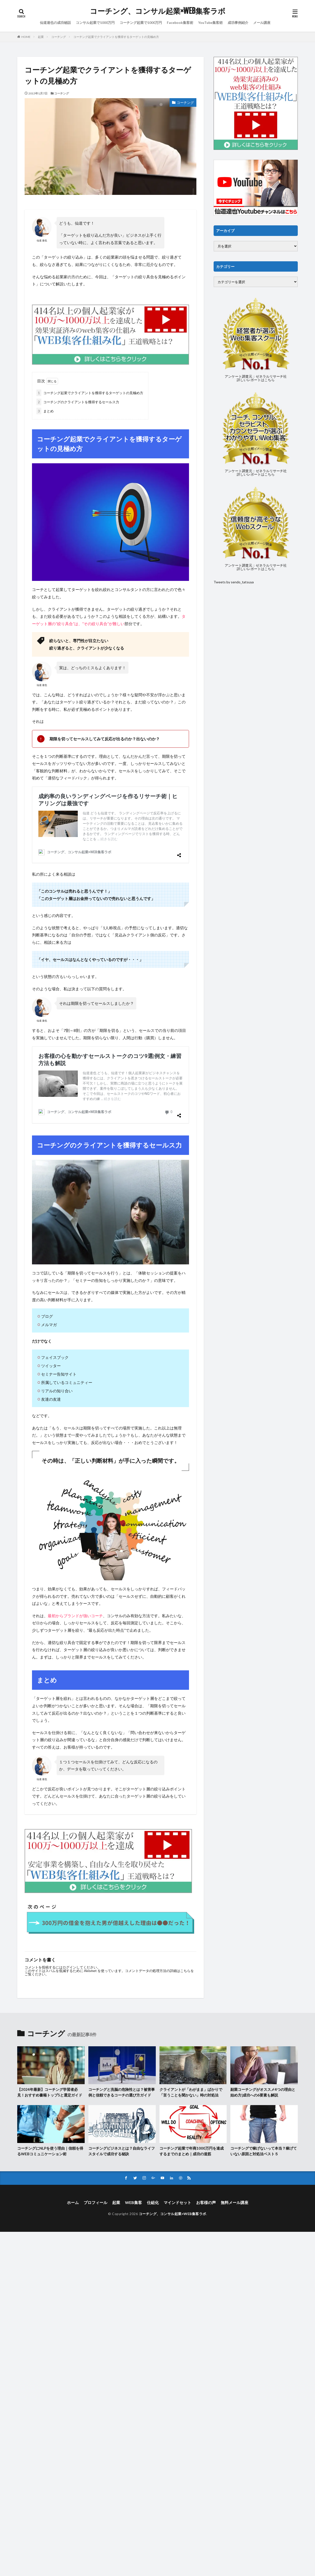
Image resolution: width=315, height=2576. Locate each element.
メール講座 (261, 22)
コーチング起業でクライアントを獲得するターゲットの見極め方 (116, 37)
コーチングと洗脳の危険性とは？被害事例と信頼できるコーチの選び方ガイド (121, 2092)
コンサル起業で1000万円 (95, 22)
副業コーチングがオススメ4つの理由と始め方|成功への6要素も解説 (262, 2092)
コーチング (58, 37)
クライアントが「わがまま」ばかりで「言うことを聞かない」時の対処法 (190, 2092)
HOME (26, 37)
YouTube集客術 (210, 22)
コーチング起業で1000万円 (141, 22)
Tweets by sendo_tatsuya (234, 582)
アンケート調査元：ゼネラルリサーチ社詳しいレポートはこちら (256, 378)
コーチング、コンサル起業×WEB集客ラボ (157, 11)
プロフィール (95, 2202)
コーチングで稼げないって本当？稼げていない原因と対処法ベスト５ (263, 2151)
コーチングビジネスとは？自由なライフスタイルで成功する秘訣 (121, 2151)
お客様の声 (206, 2202)
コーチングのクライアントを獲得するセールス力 (77, 402)
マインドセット (177, 2202)
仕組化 (153, 2202)
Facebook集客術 (180, 22)
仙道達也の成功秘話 (55, 22)
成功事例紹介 (238, 22)
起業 (41, 37)
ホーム (73, 2202)
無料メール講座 (234, 2202)
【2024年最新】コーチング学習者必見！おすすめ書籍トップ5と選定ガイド (49, 2092)
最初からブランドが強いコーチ (75, 1615)
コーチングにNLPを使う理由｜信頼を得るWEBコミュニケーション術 (50, 2151)
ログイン (69, 1967)
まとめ (45, 411)
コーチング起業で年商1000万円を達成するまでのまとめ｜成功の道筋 (191, 2151)
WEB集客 (133, 2202)
